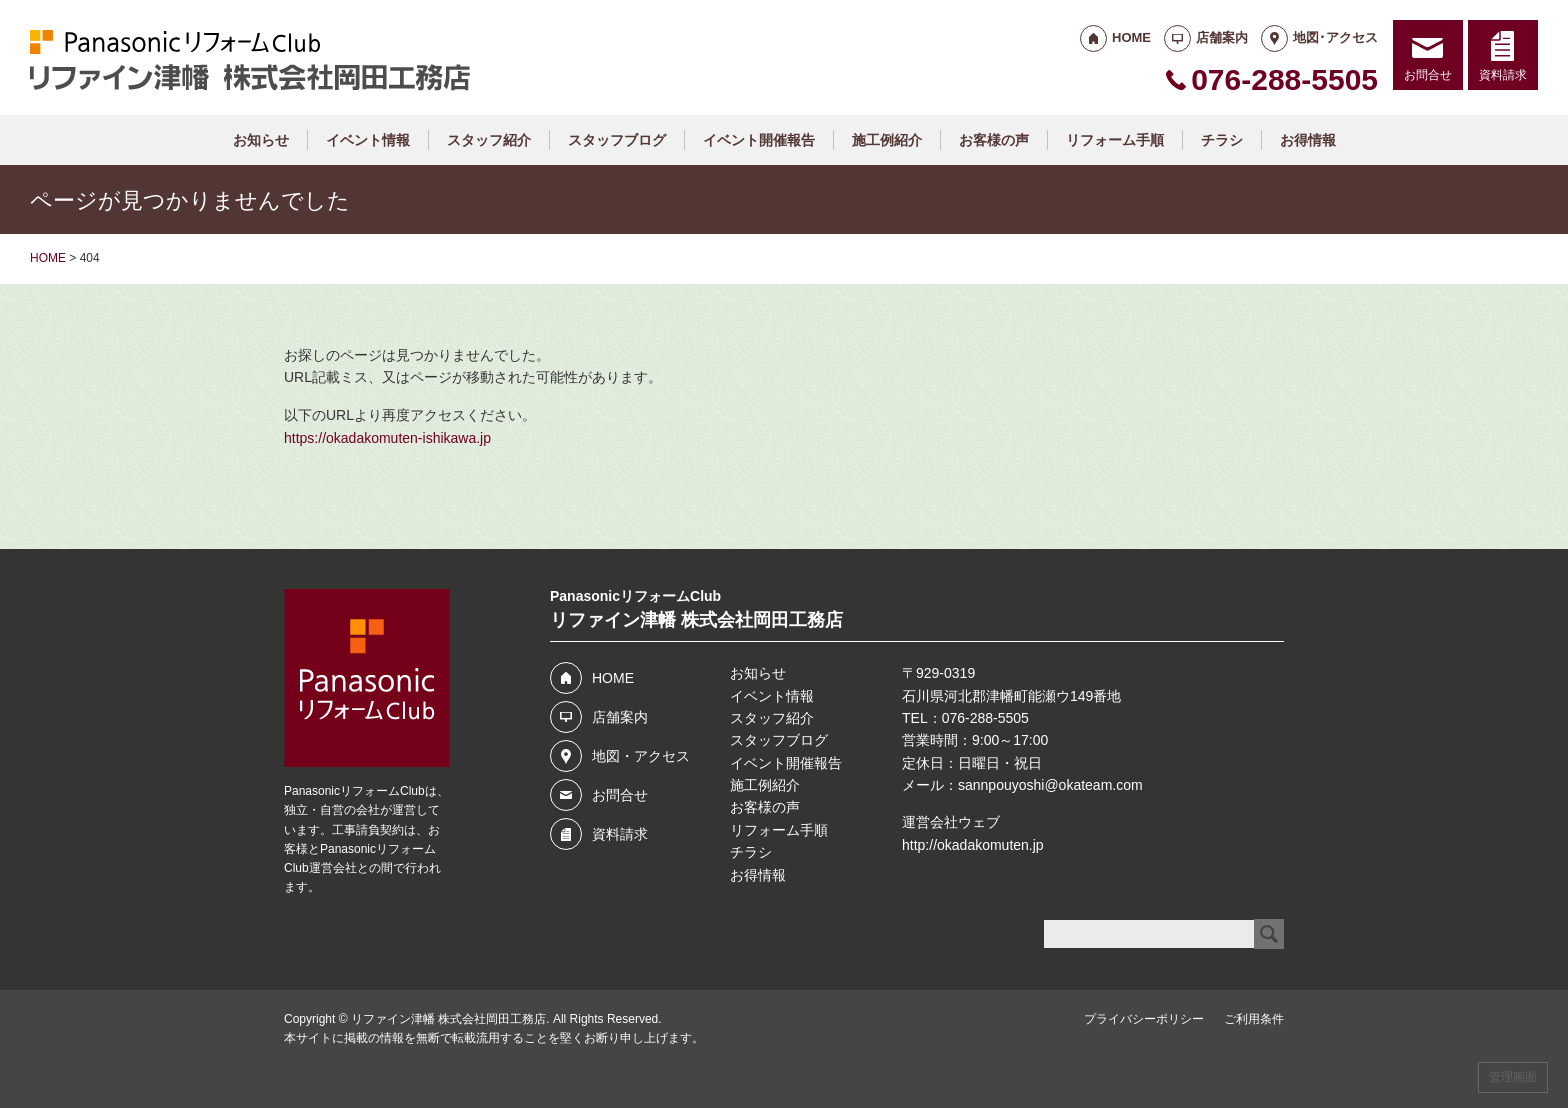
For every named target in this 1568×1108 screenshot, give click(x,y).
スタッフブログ (617, 140)
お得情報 (1308, 140)
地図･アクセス (1335, 37)
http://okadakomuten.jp (973, 845)
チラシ (1222, 140)
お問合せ (1428, 75)
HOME (1131, 37)
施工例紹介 (887, 140)
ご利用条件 (1254, 1019)
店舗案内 (1222, 37)
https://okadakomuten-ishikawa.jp (387, 438)
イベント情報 (368, 140)
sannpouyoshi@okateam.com (1050, 785)
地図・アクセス (641, 756)
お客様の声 (994, 140)
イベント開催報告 (759, 140)
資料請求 (1503, 75)
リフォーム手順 (1115, 140)
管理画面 (1513, 1077)
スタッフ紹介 (489, 140)
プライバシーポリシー (1144, 1019)
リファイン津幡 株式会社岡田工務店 (448, 1019)
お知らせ (261, 140)
